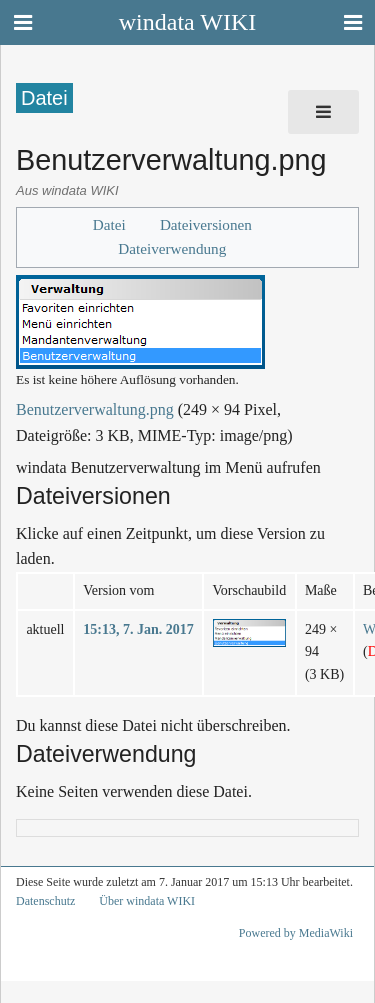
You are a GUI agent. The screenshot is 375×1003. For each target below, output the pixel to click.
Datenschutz (45, 901)
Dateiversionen (206, 224)
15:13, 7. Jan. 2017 (138, 629)
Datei (109, 224)
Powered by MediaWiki (296, 933)
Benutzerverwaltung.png (95, 409)
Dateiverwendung (172, 248)
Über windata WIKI (147, 901)
